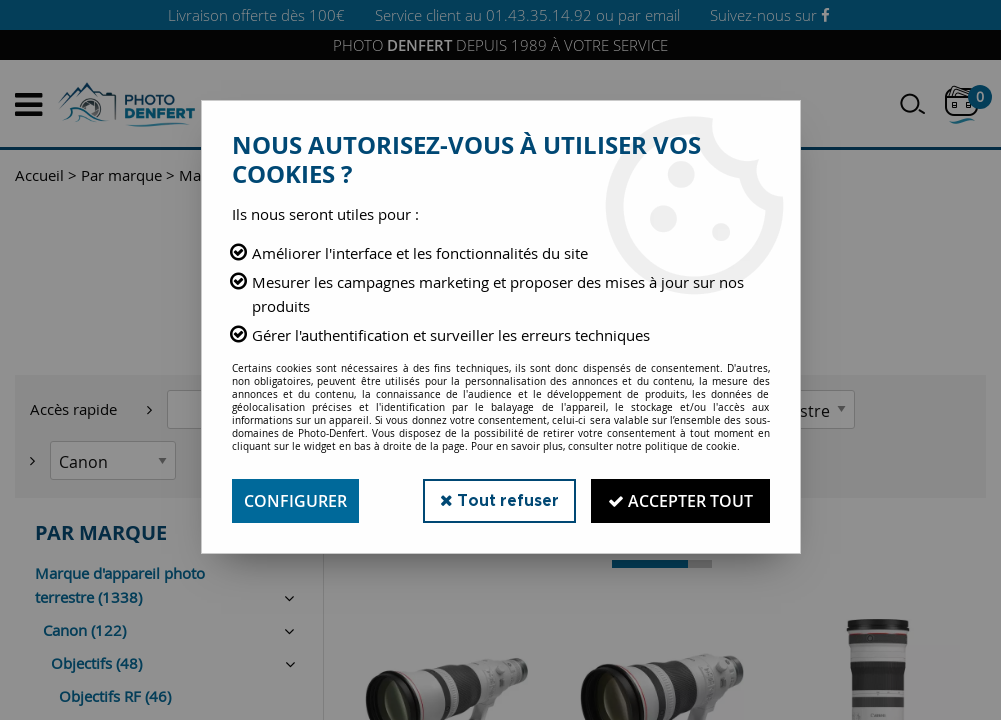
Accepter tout (680, 501)
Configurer (295, 501)
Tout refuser (499, 500)
